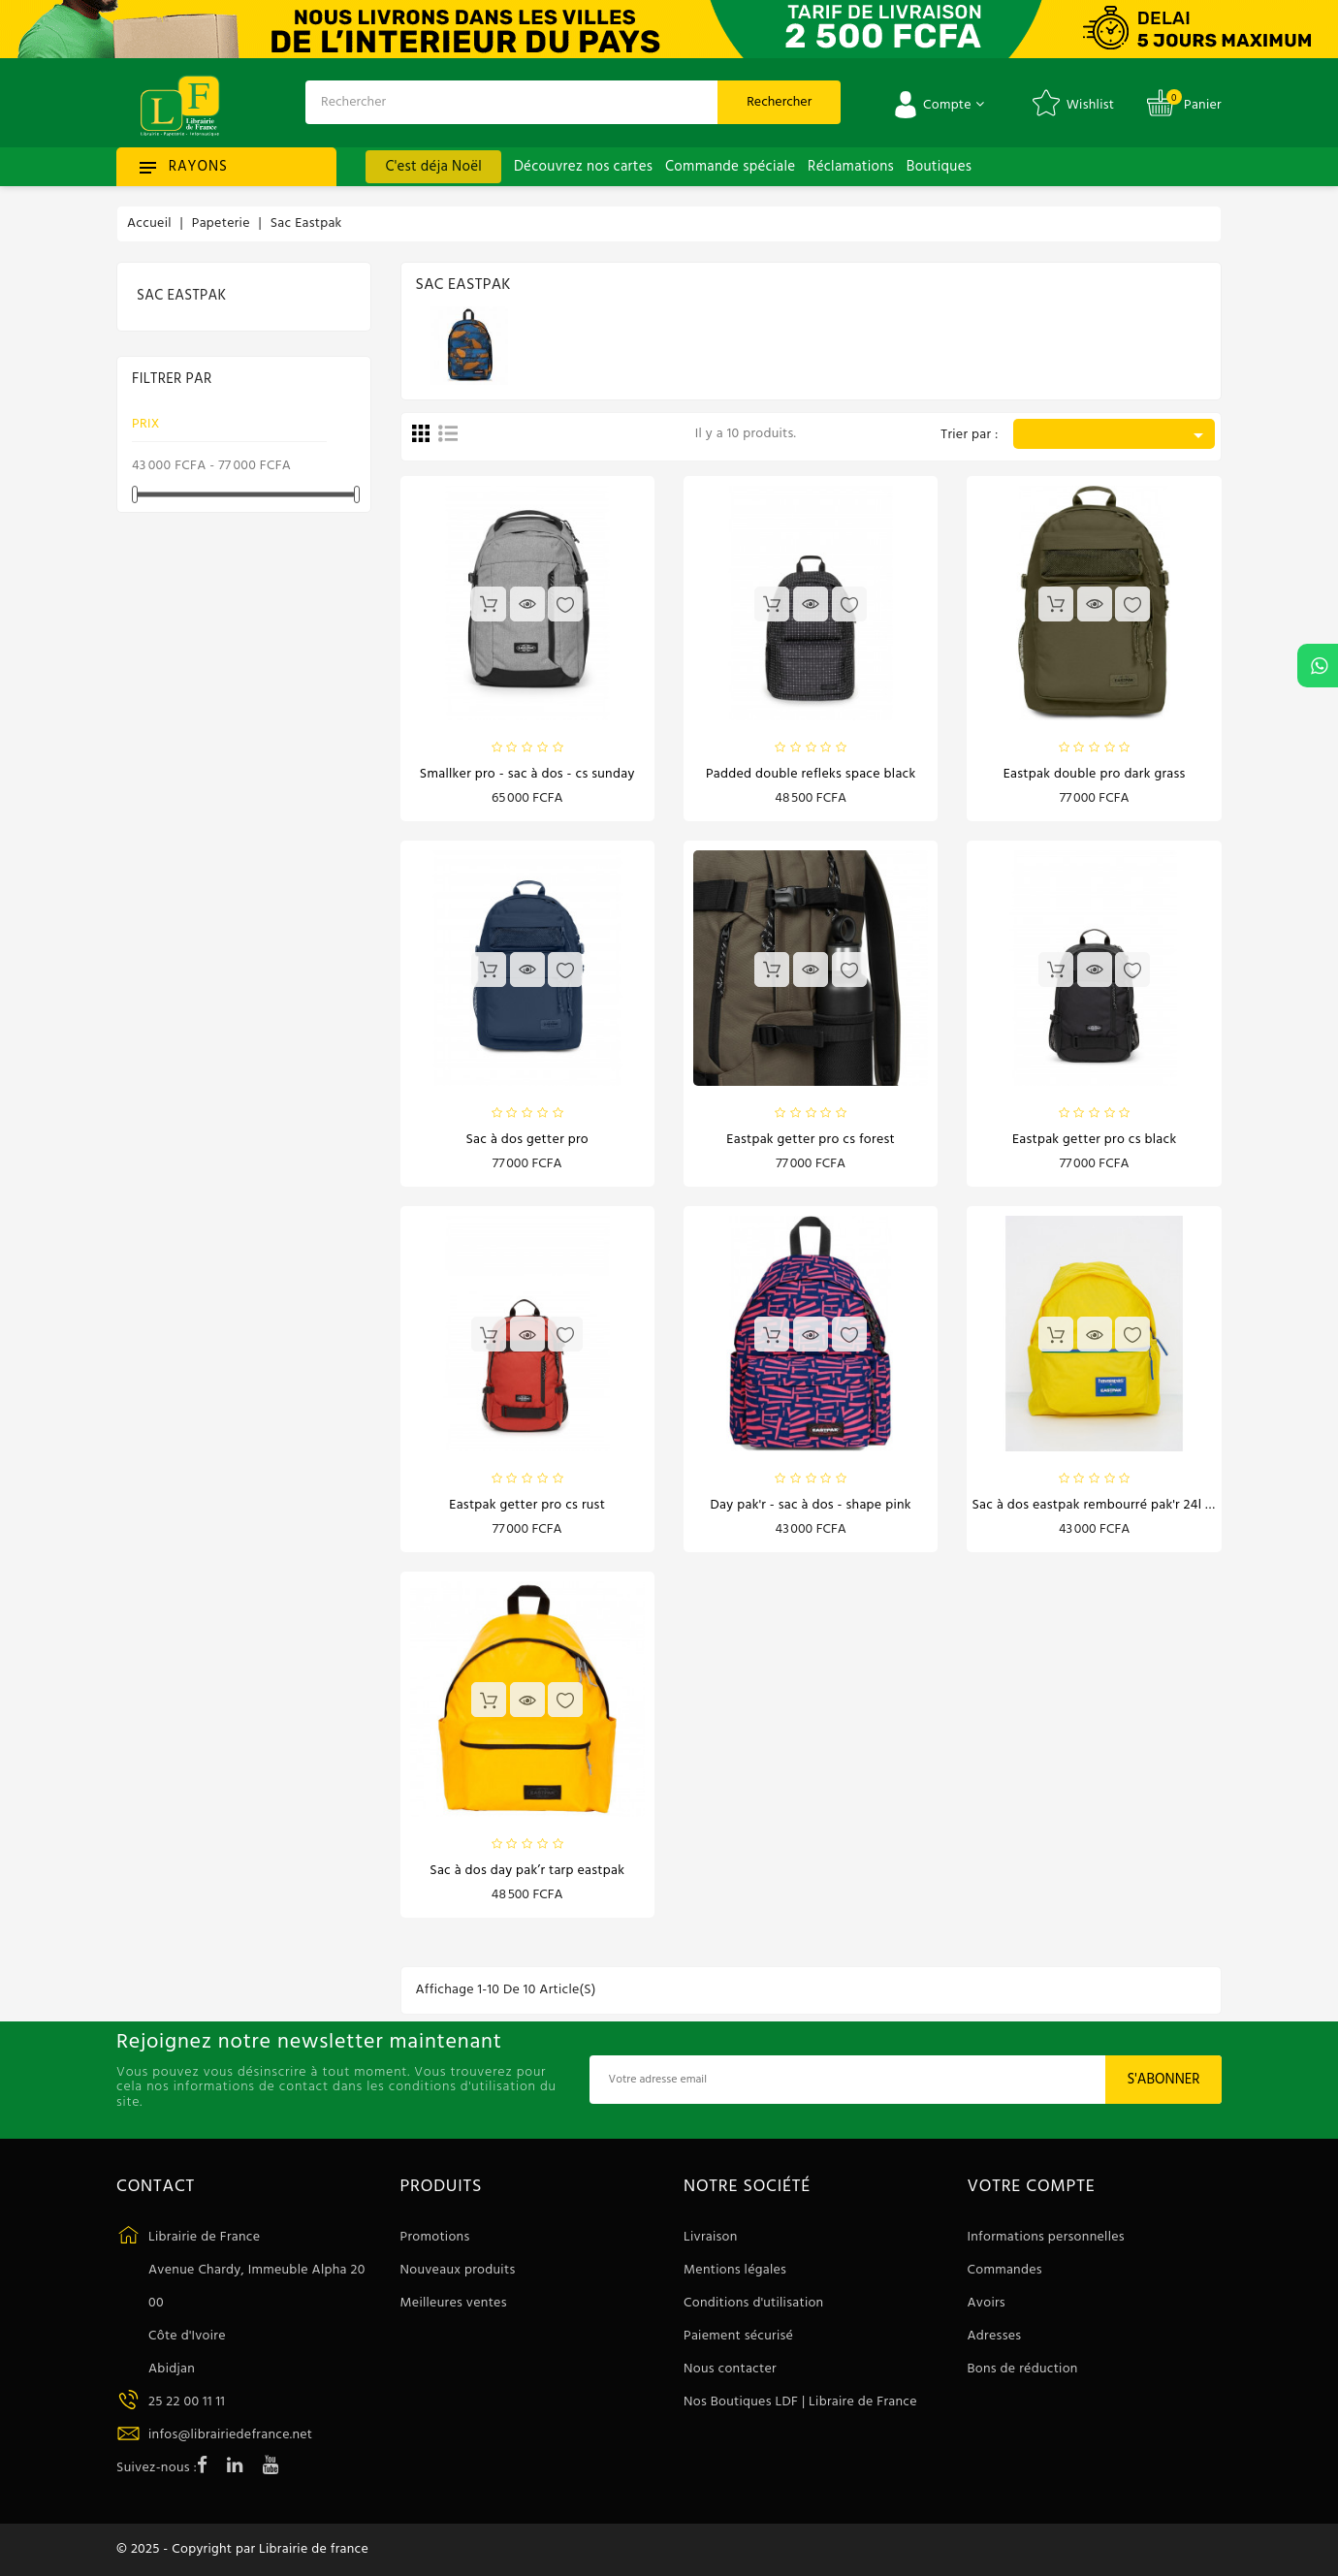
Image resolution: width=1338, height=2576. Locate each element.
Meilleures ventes (453, 2303)
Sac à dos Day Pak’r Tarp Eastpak (527, 1871)
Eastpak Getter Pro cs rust (527, 1505)
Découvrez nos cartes (583, 166)
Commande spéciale (730, 166)
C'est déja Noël (433, 166)
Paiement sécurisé (738, 2336)
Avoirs (986, 2303)
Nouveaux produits (458, 2270)
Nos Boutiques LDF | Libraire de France (800, 2402)
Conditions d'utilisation (753, 2303)
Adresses (995, 2336)
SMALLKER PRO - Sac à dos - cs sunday (527, 774)
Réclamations (851, 166)
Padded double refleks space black (811, 774)
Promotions (435, 2237)
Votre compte (1032, 2187)
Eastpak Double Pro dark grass (1095, 774)
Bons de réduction (1023, 2369)
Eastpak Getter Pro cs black (1094, 1140)
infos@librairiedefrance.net (230, 2435)
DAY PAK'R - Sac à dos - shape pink (811, 1505)
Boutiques (939, 166)
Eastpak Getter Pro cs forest (810, 1140)
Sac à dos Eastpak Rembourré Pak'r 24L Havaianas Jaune (1136, 1505)
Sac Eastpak (181, 295)
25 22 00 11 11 (186, 2402)
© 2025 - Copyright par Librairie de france (242, 2550)
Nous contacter (730, 2369)
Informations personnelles (1046, 2237)
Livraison (711, 2237)
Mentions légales (735, 2270)
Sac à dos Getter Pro (527, 1140)
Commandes (1005, 2270)
